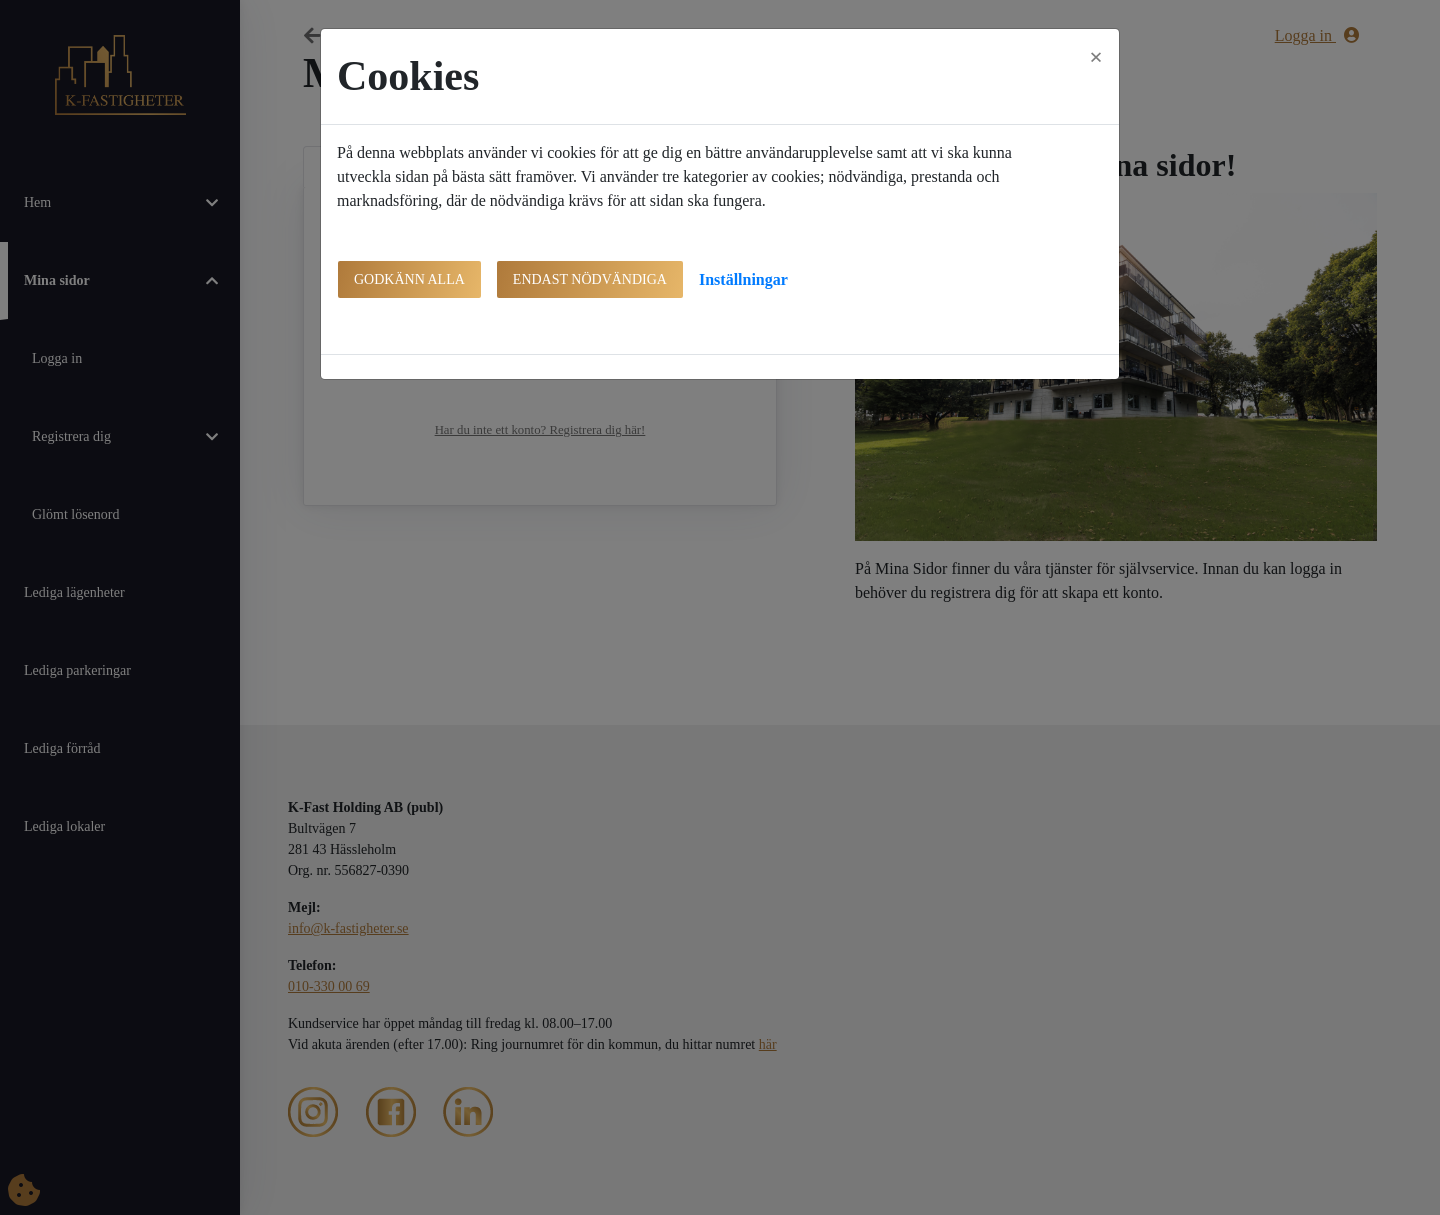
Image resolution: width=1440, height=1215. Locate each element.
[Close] (1096, 57)
